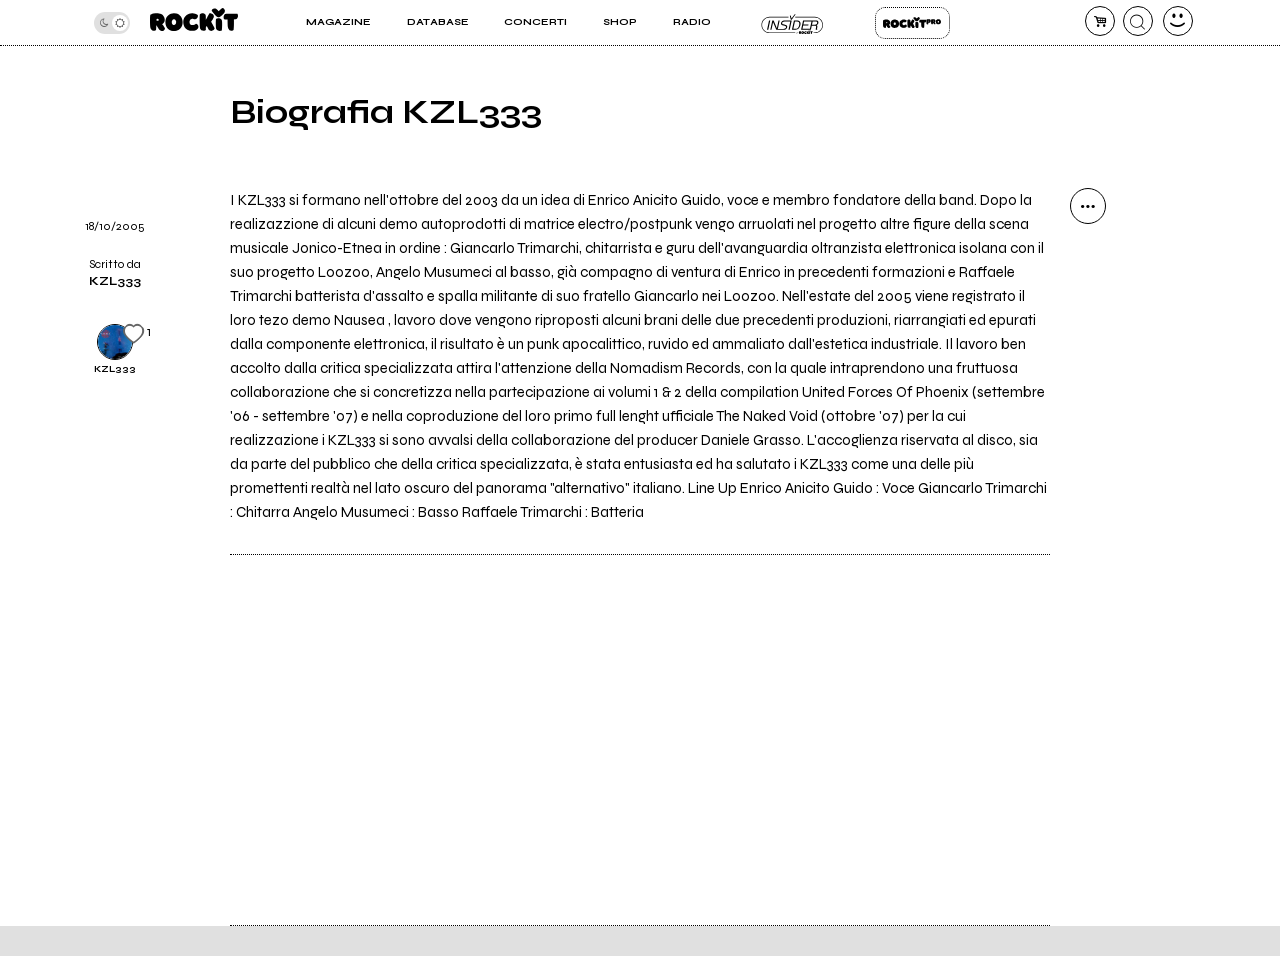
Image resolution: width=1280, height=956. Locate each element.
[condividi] (1088, 206)
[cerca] (1138, 21)
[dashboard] (1178, 21)
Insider (792, 23)
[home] (194, 22)
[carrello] (1100, 21)
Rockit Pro (912, 23)
